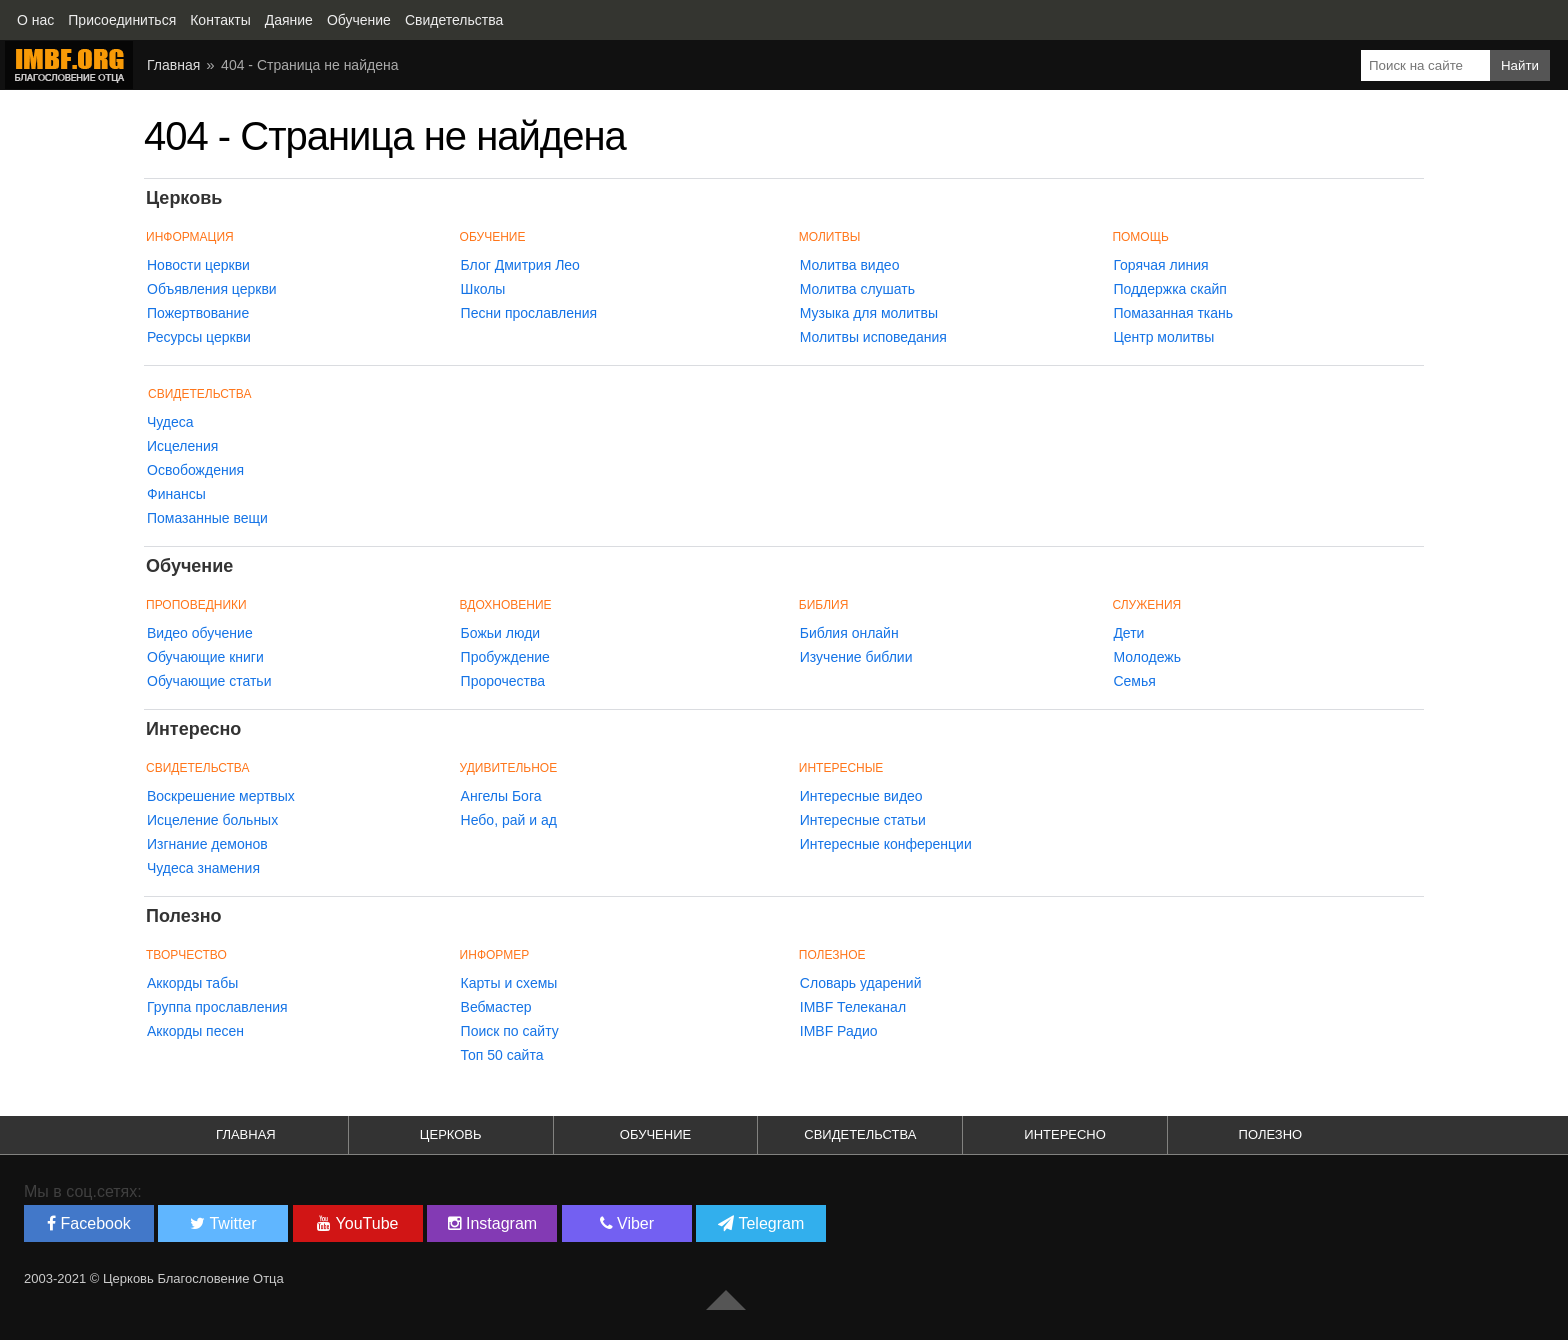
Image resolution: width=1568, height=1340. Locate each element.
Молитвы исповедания (873, 337)
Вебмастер (496, 1007)
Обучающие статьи (209, 681)
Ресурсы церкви (199, 337)
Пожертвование (198, 313)
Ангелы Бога (501, 796)
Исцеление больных (212, 820)
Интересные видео (861, 796)
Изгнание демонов (207, 844)
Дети (1128, 633)
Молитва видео (850, 265)
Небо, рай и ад (509, 820)
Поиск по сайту (510, 1031)
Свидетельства (199, 394)
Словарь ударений (861, 983)
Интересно (1065, 1134)
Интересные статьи (863, 820)
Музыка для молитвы (869, 313)
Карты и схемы (509, 983)
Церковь (451, 1134)
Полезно (1271, 1134)
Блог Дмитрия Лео (520, 265)
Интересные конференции (886, 844)
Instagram (493, 1223)
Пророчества (503, 681)
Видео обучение (200, 633)
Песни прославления (529, 313)
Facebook (89, 1223)
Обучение (655, 1134)
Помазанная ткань (1173, 313)
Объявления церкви (212, 289)
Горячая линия (1160, 265)
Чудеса (170, 422)
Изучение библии (856, 657)
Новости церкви (198, 265)
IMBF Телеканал (853, 1007)
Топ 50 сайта (502, 1055)
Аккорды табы (192, 983)
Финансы (176, 494)
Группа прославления (217, 1007)
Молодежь (1147, 657)
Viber (627, 1223)
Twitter (223, 1223)
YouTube (357, 1223)
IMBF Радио (839, 1031)
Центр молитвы (1163, 337)
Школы (483, 289)
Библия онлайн (849, 633)
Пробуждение (505, 657)
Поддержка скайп (1170, 289)
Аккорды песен (195, 1031)
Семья (1134, 681)
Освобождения (195, 470)
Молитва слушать (857, 289)
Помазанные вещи (207, 518)
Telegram (761, 1223)
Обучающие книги (205, 657)
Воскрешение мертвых (221, 796)
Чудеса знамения (203, 868)
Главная (246, 1134)
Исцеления (182, 446)
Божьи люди (501, 633)
